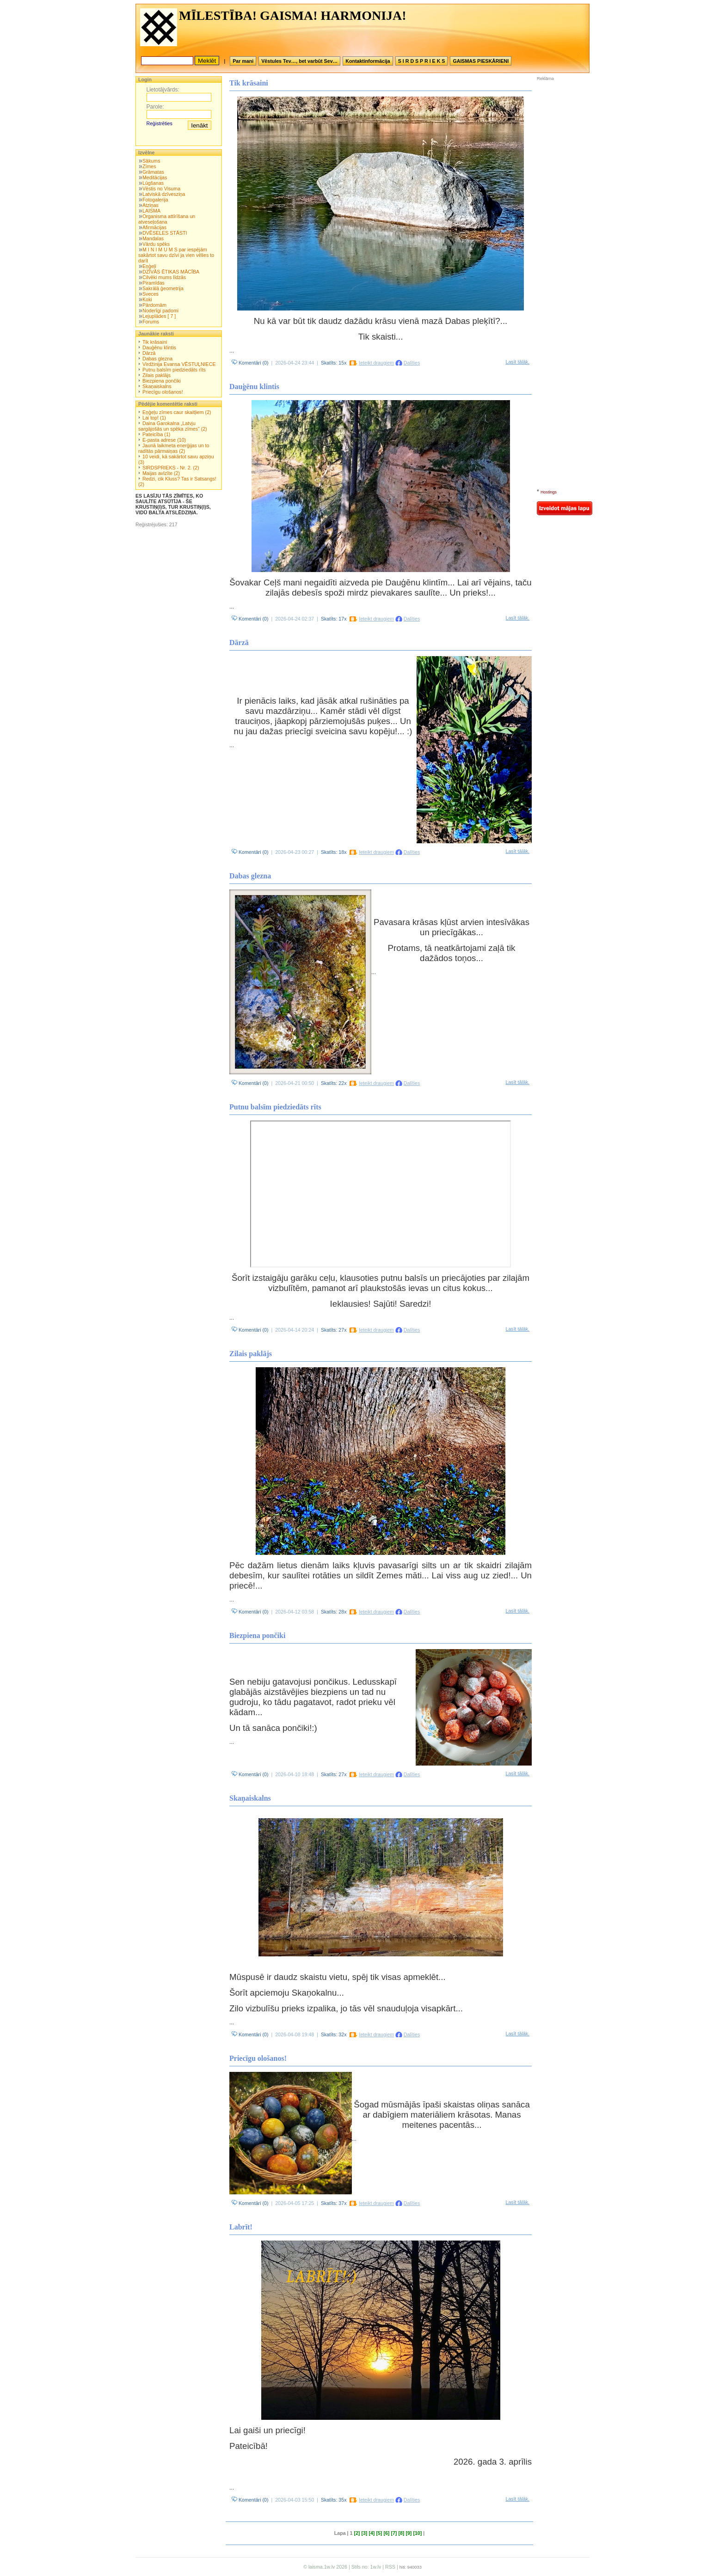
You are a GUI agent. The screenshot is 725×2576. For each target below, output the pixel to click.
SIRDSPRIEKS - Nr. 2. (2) (170, 467)
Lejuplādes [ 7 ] (159, 316)
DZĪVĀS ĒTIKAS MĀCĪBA (170, 271)
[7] (394, 2533)
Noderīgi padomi (160, 310)
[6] (386, 2533)
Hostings (549, 492)
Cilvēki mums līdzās (164, 277)
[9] (409, 2533)
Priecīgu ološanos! (162, 392)
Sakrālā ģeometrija (163, 288)
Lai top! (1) (154, 417)
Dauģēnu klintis (159, 347)
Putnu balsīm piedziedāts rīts (174, 369)
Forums (150, 321)
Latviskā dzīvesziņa (163, 194)
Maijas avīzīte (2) (161, 473)
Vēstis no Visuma (161, 188)
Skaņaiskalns (157, 386)
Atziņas (150, 205)
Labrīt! (240, 2227)
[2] (357, 2533)
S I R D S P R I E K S (421, 61)
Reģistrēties (159, 123)
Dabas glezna (157, 358)
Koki (147, 299)
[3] (364, 2533)
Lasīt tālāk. (517, 362)
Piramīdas (153, 283)
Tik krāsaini (154, 342)
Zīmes (149, 166)
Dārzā (148, 353)
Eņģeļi (149, 266)
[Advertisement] (564, 142)
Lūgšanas (153, 183)
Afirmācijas (154, 227)
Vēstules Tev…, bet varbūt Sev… (299, 61)
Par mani (243, 61)
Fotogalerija (155, 199)
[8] (401, 2533)
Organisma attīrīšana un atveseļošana (166, 219)
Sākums (151, 161)
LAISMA (151, 210)
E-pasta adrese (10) (164, 440)
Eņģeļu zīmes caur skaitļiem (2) (176, 412)
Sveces (150, 294)
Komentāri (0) (250, 362)
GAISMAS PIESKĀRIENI (481, 61)
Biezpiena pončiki (161, 381)
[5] (379, 2533)
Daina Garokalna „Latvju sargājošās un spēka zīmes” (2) (172, 426)
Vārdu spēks (156, 244)
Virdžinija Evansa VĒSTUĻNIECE (179, 364)
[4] (372, 2533)
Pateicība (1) (156, 434)
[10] (417, 2533)
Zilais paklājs (156, 375)
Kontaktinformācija (367, 61)
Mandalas (153, 238)
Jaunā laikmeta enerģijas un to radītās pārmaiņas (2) (173, 448)
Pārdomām (154, 305)
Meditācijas (154, 177)
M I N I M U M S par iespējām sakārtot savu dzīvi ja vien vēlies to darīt (176, 255)
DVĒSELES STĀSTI (164, 233)
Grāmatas (153, 172)
